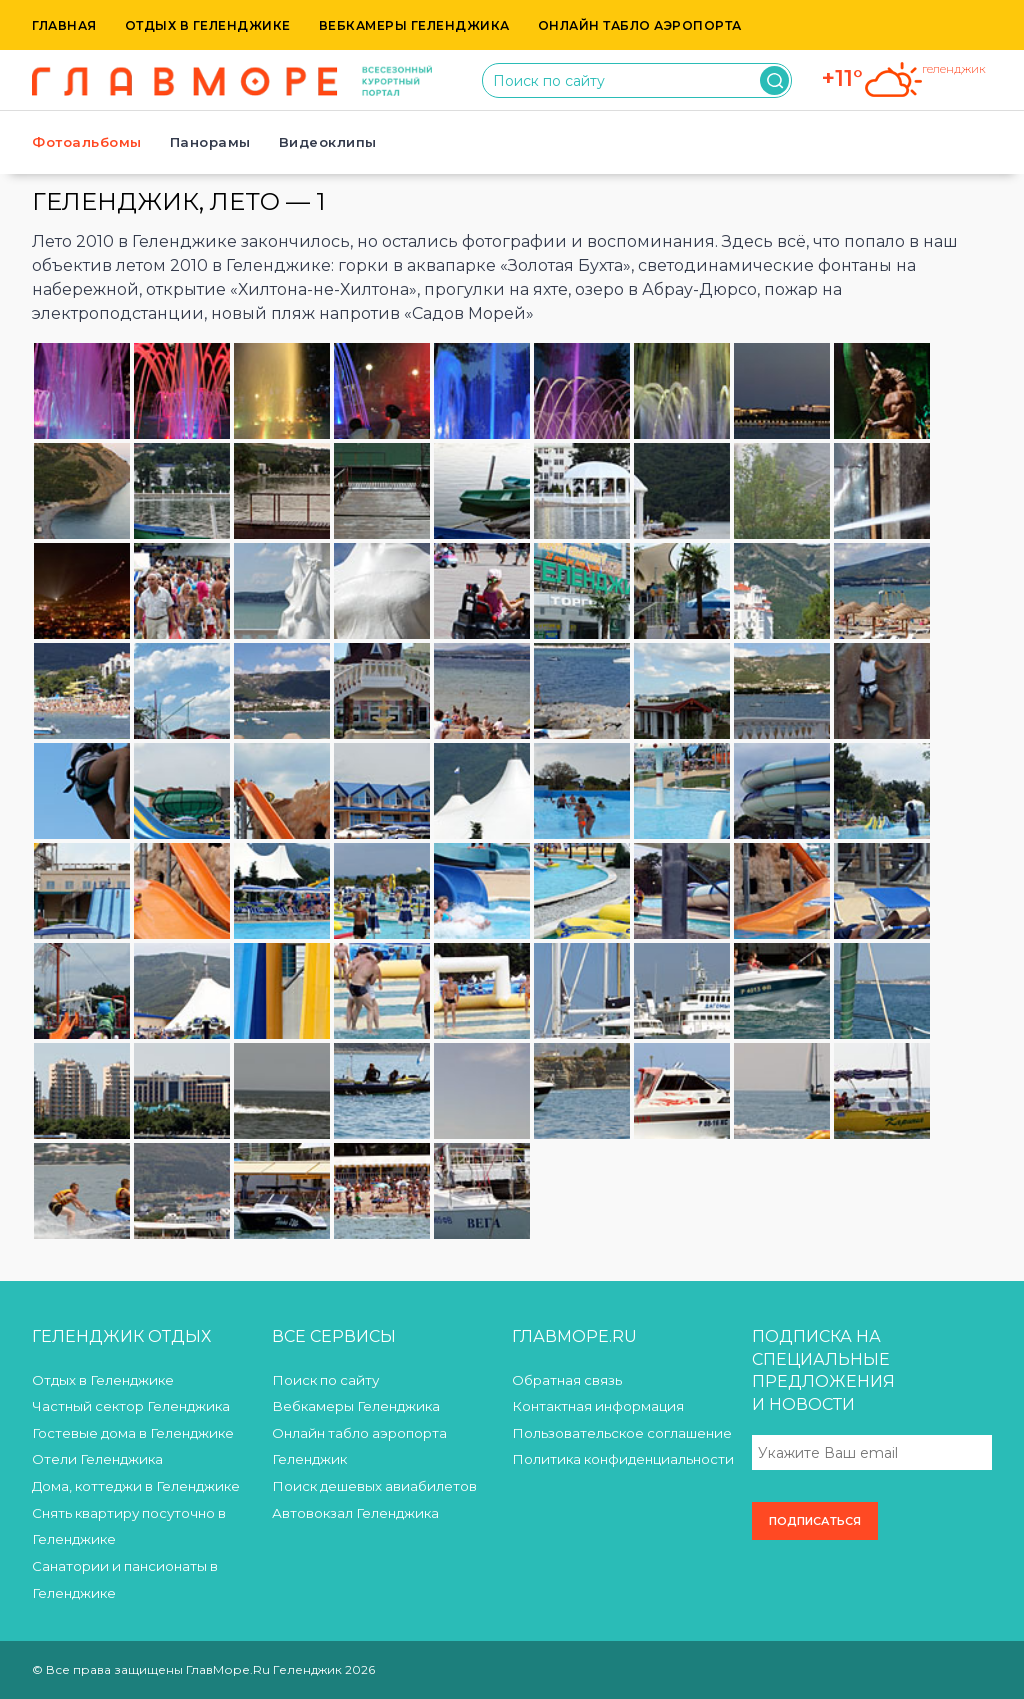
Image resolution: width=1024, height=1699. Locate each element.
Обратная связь (567, 1380)
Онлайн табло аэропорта (640, 25)
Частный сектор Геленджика (131, 1406)
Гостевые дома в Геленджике (133, 1433)
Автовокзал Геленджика (355, 1513)
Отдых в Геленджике (208, 25)
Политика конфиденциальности (623, 1459)
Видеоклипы (328, 142)
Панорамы (210, 142)
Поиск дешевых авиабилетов (374, 1486)
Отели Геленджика (97, 1459)
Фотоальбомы (87, 142)
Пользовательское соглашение (622, 1433)
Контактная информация (598, 1406)
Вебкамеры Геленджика (414, 25)
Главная (64, 25)
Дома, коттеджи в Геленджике (136, 1486)
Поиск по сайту (325, 1380)
